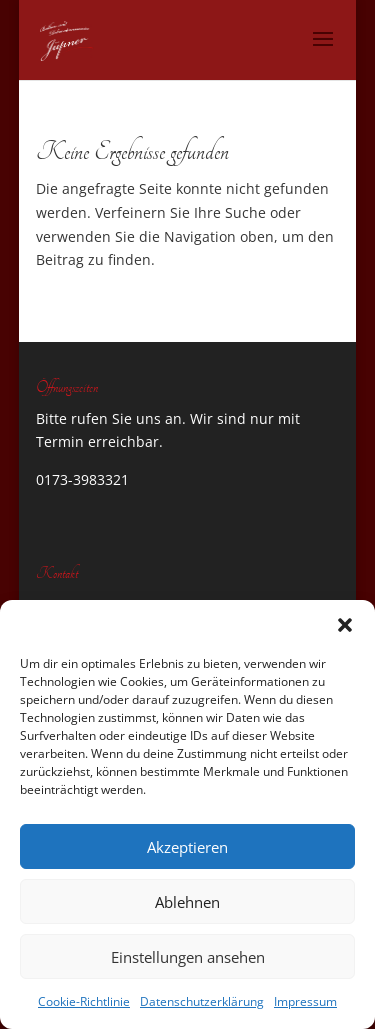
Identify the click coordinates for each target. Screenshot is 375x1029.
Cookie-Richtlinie (84, 1001)
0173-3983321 (82, 479)
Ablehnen (187, 902)
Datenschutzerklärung (202, 1001)
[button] (345, 625)
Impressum (305, 1001)
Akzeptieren (187, 847)
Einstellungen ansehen (188, 957)
